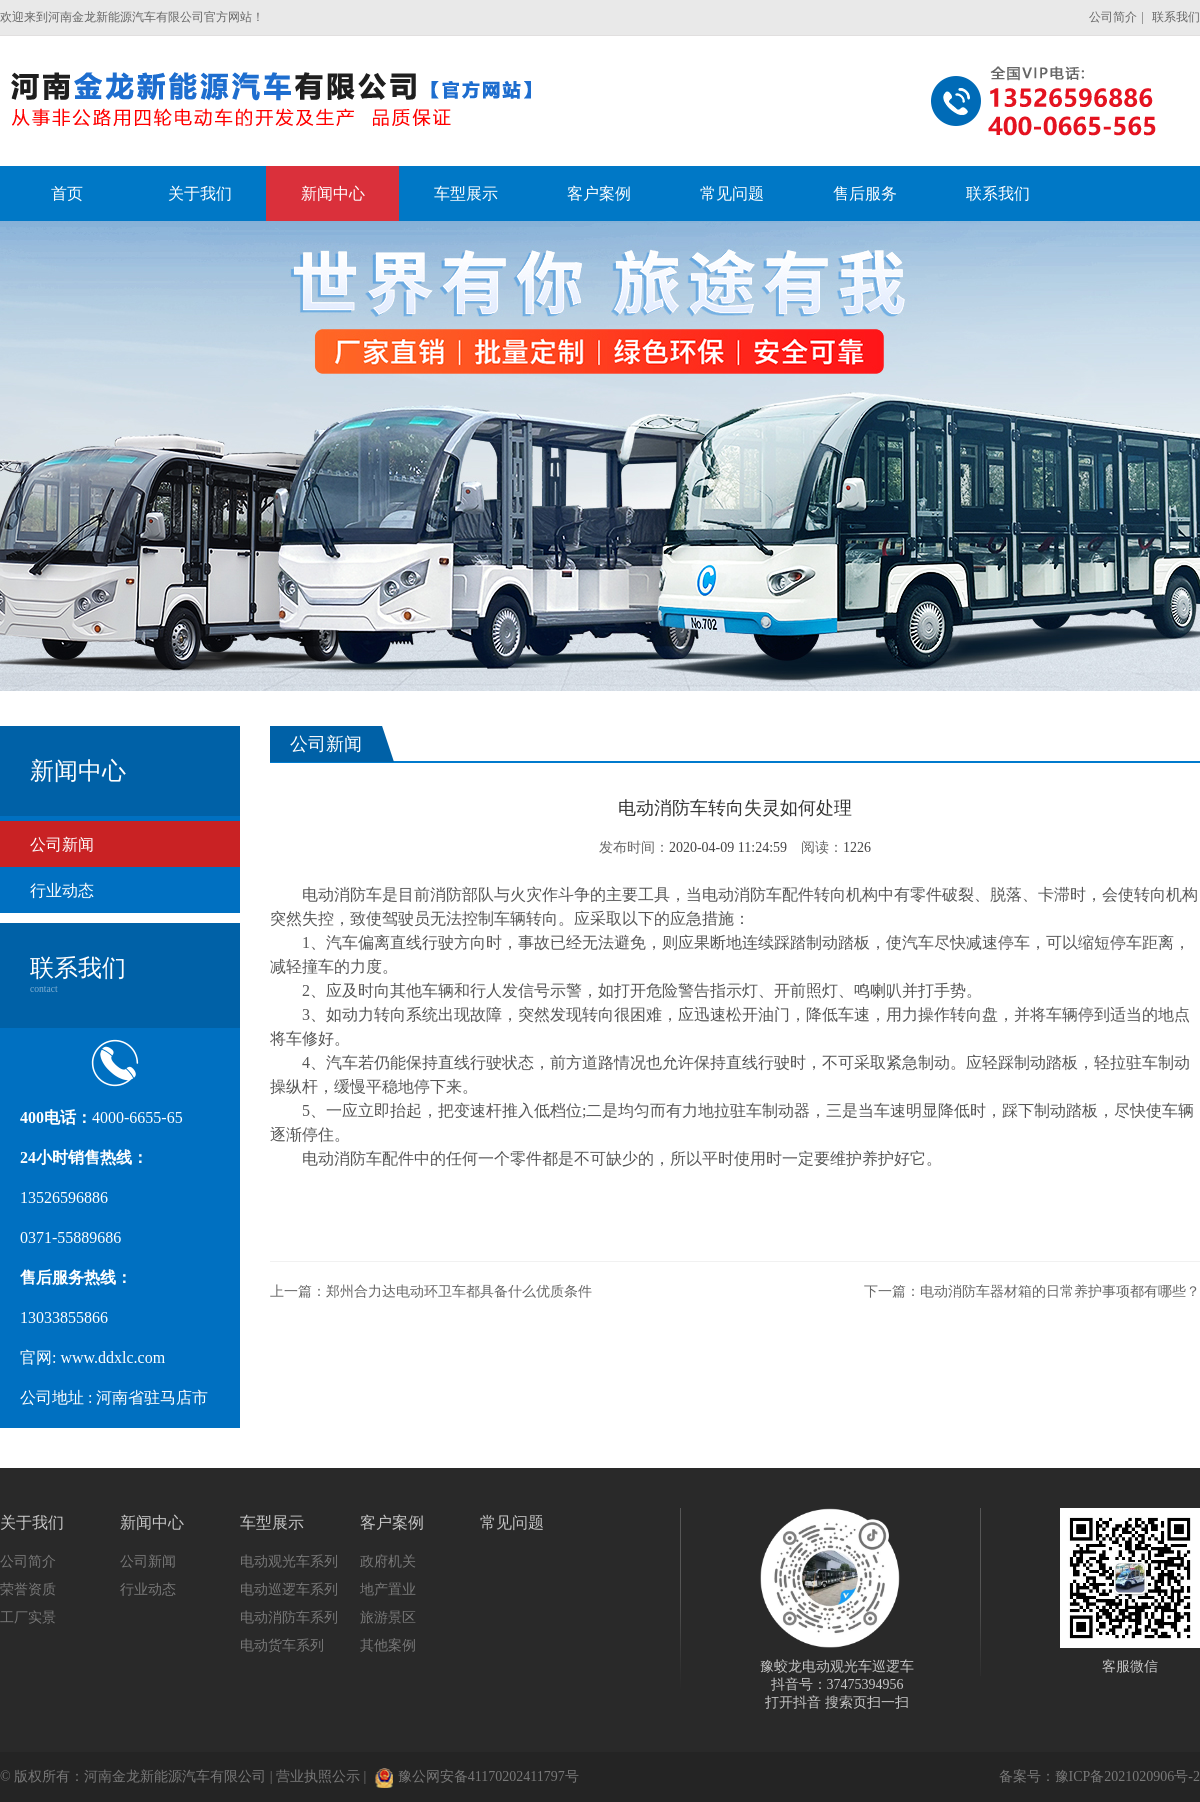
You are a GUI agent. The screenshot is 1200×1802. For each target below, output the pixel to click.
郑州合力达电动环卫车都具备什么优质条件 (459, 1291)
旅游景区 (388, 1617)
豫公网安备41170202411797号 (477, 1776)
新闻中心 (152, 1522)
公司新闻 (62, 844)
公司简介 (1113, 17)
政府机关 (388, 1561)
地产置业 (388, 1589)
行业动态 (62, 890)
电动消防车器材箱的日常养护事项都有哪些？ (1060, 1291)
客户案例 (392, 1522)
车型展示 (272, 1522)
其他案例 (388, 1645)
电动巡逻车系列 (289, 1589)
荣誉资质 (28, 1589)
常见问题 (512, 1522)
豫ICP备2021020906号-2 (1127, 1776)
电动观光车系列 (289, 1561)
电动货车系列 (282, 1645)
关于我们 (32, 1522)
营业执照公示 (318, 1776)
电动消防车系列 (289, 1617)
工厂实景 (28, 1617)
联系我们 (1176, 17)
